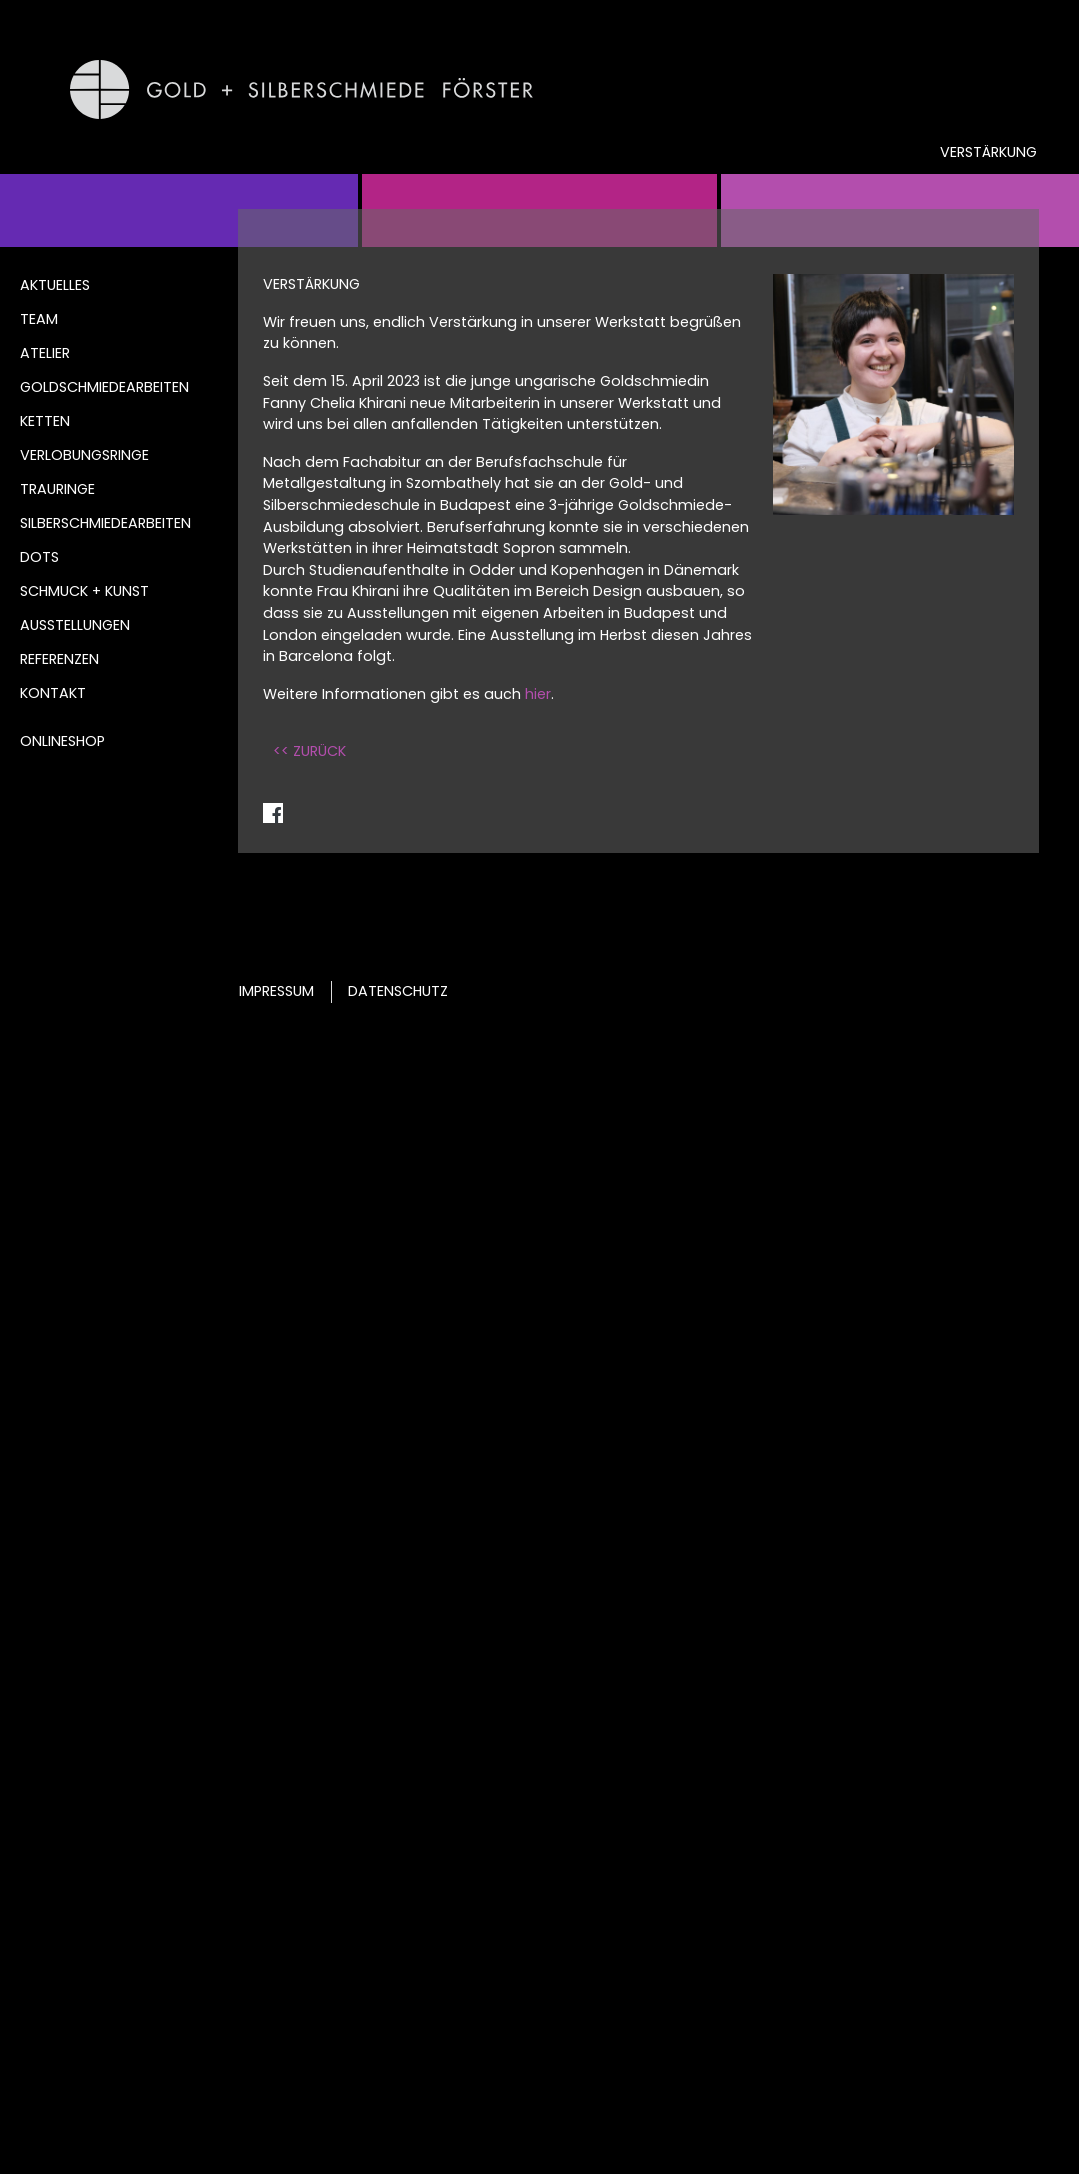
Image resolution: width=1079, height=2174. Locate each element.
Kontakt (53, 693)
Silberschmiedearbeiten (105, 523)
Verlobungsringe (84, 455)
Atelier (45, 353)
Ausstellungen (75, 625)
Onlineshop (62, 741)
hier (538, 694)
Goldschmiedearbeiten (104, 387)
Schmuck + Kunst (84, 591)
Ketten (45, 421)
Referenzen (59, 659)
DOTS (39, 557)
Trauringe (57, 489)
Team (39, 319)
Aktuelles (55, 285)
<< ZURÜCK (309, 751)
